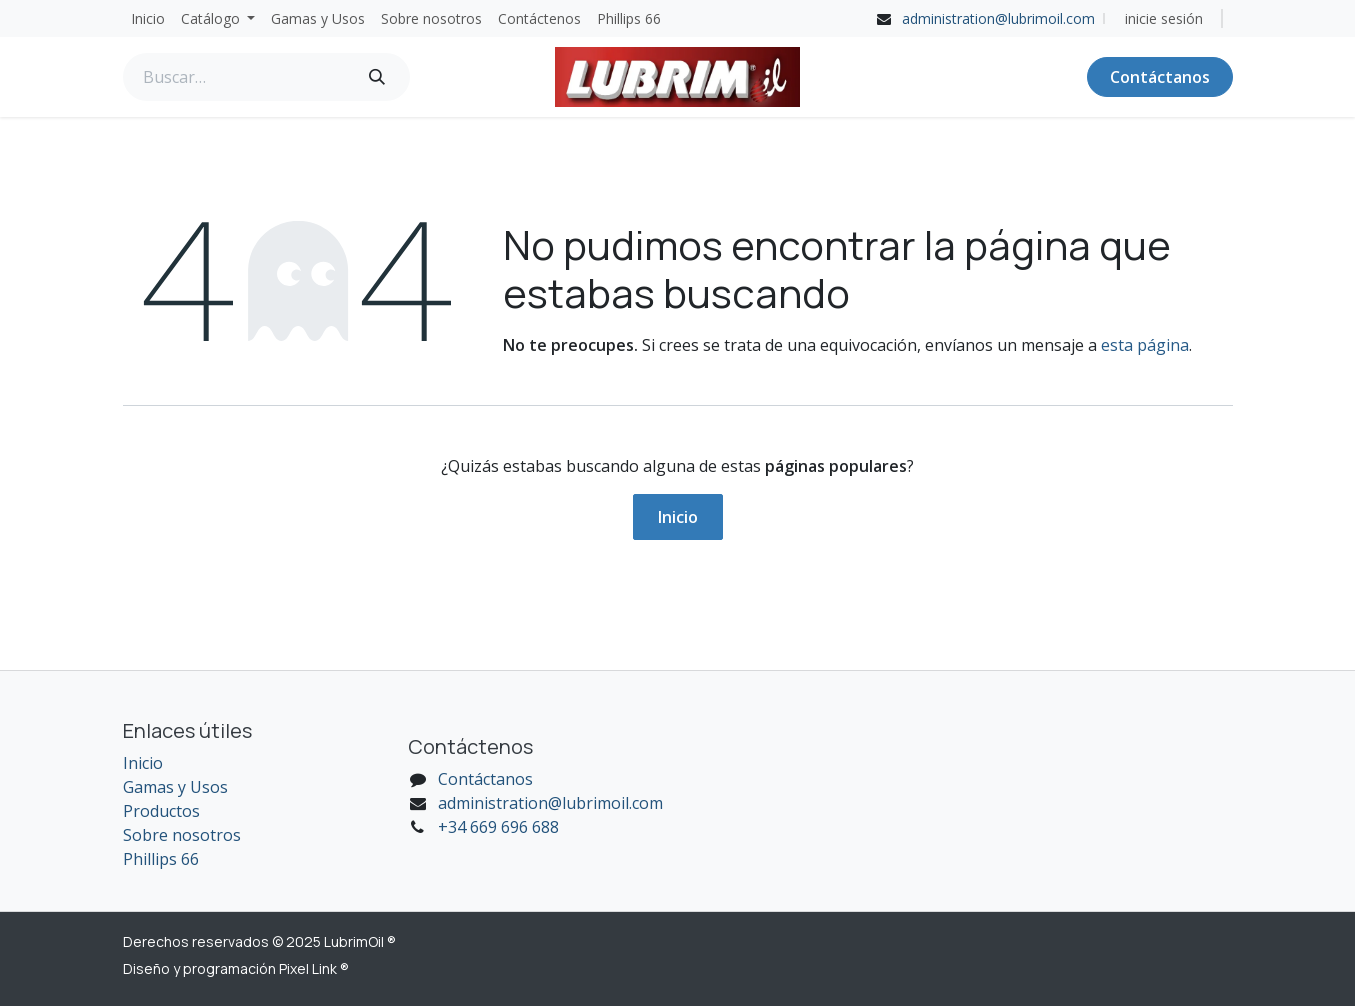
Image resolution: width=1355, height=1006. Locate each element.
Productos (161, 811)
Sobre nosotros (182, 835)
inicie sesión (1164, 18)
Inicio (678, 517)
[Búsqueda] (377, 77)
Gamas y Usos (175, 787)
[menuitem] (148, 18)
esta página (1145, 345)
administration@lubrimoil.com (998, 18)
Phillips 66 (161, 859)
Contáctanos (1160, 77)
